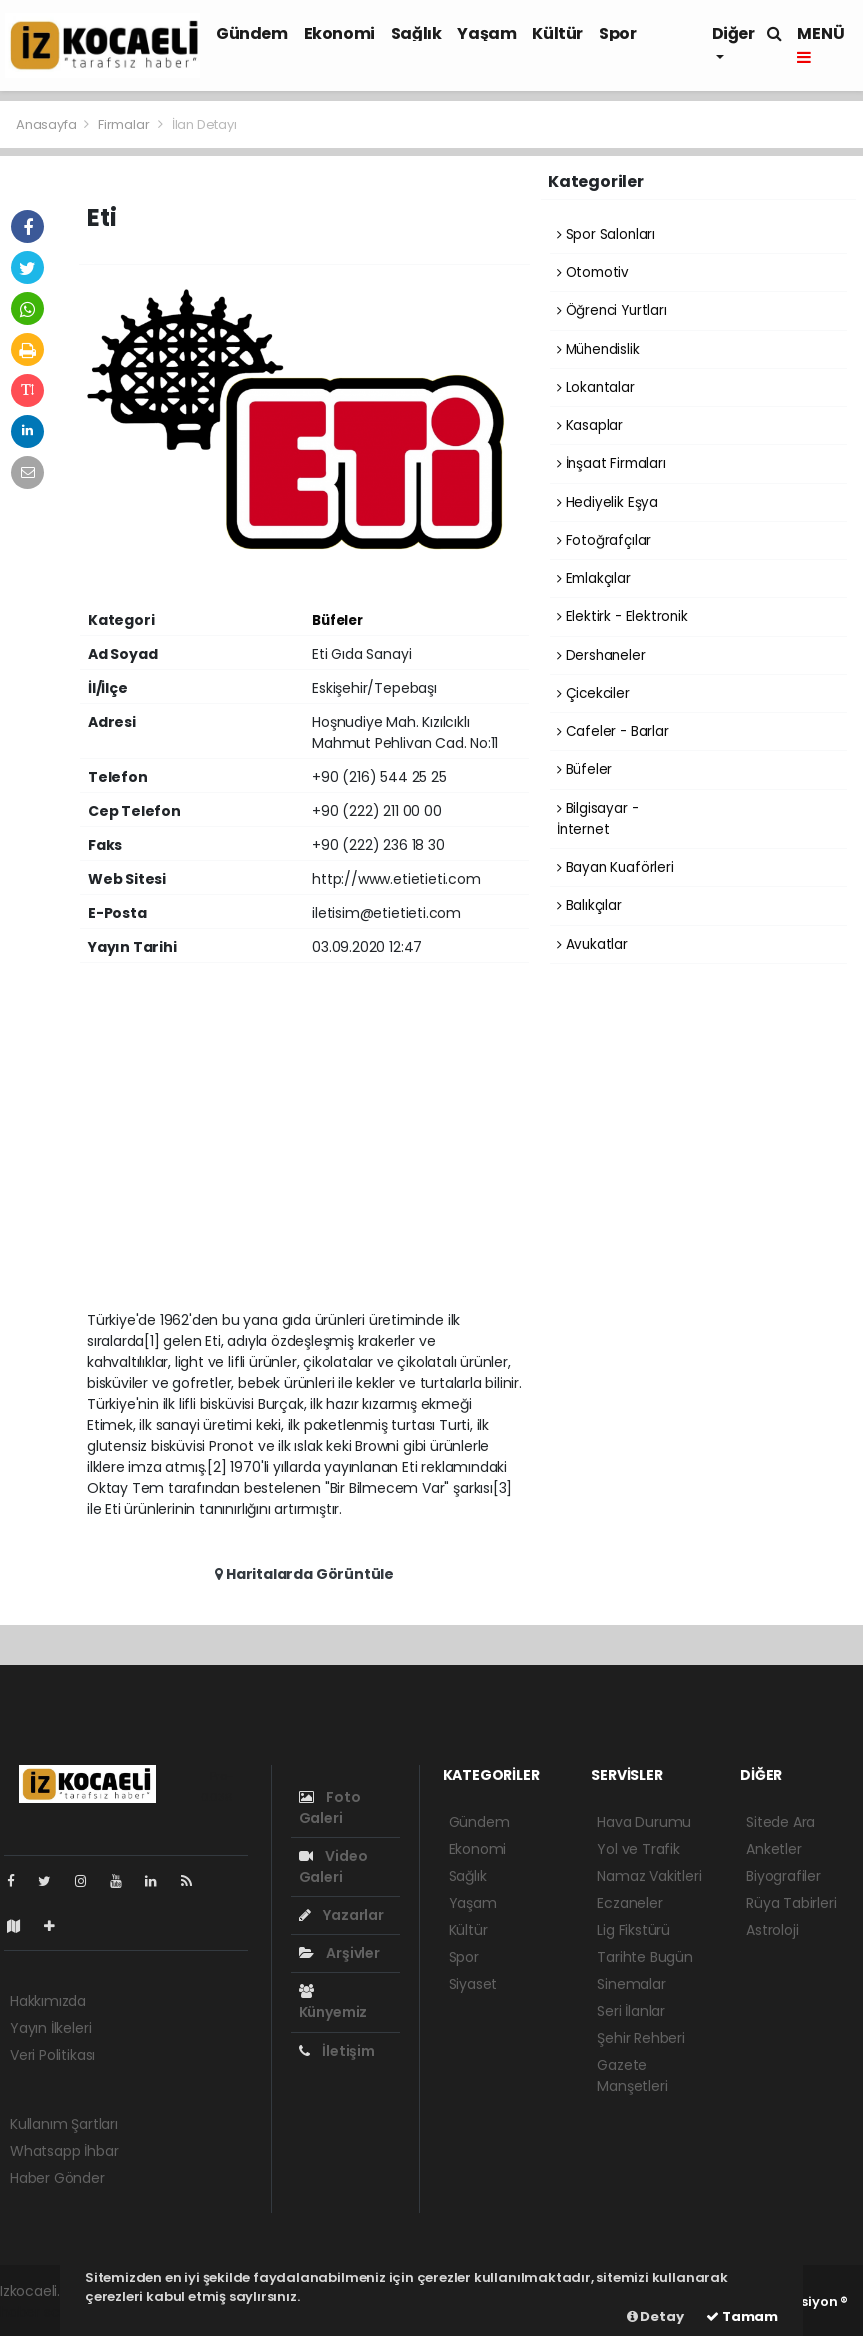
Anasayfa (47, 124)
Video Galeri (333, 1866)
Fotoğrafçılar (604, 540)
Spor (617, 33)
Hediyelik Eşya (607, 502)
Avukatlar (592, 944)
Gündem (252, 33)
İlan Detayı (204, 124)
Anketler (773, 1849)
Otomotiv (593, 272)
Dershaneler (601, 655)
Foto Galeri (330, 1807)
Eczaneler (629, 1903)
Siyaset (473, 1984)
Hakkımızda (48, 2001)
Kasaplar (590, 425)
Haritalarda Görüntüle (304, 1574)
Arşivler (339, 1953)
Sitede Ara (780, 1822)
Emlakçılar (594, 578)
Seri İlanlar (631, 2011)
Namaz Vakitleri (649, 1876)
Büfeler (337, 620)
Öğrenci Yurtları (612, 310)
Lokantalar (596, 387)
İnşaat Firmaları (611, 463)
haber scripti (42, 2312)
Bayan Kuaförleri (615, 867)
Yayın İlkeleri (50, 2028)
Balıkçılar (589, 905)
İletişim (337, 2051)
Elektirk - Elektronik (622, 616)
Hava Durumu (644, 1822)
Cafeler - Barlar (613, 731)
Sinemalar (631, 1984)
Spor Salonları (606, 234)
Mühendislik (598, 349)
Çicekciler (593, 693)
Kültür (557, 33)
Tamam (742, 2316)
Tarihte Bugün (645, 1957)
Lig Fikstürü (633, 1930)
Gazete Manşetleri (632, 2075)
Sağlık (416, 33)
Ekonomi (339, 33)
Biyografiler (783, 1876)
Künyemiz (333, 2003)
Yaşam (486, 33)
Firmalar (123, 124)
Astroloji (772, 1930)
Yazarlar (341, 1915)
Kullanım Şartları (64, 2124)
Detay (655, 2316)
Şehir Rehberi (641, 2038)
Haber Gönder (57, 2178)
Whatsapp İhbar (64, 2151)
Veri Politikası (52, 2055)
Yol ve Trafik (638, 1849)
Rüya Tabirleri (791, 1903)
